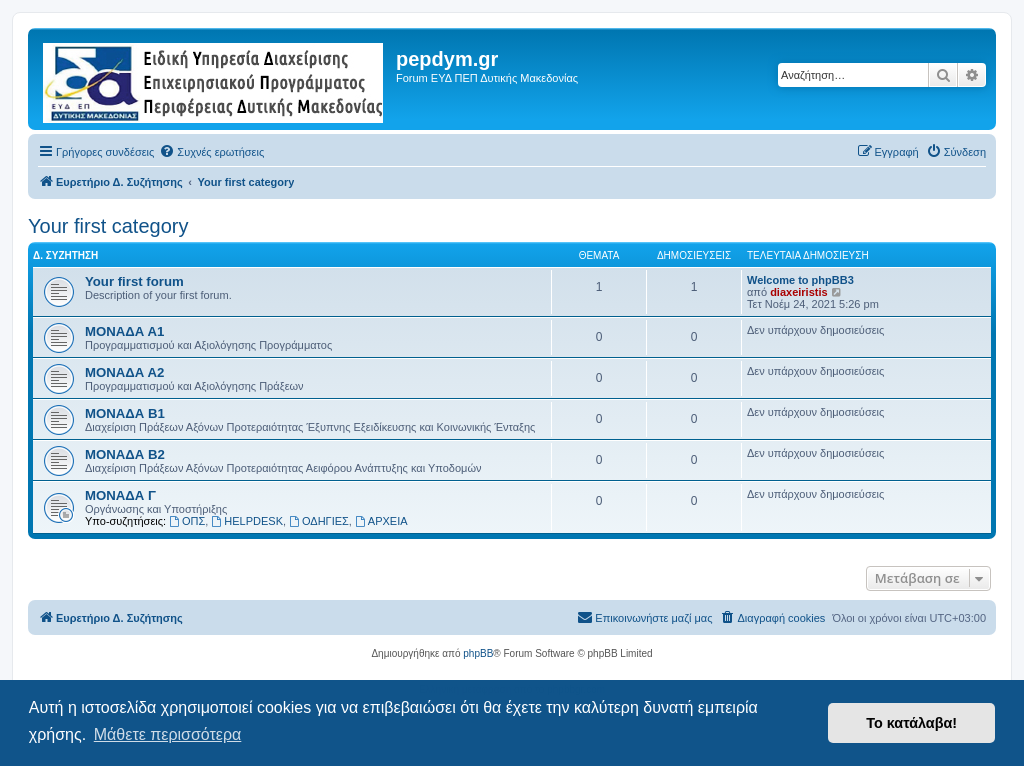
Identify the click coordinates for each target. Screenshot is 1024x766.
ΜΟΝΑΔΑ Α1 (124, 331)
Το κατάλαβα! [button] (911, 723)
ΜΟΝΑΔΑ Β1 (125, 413)
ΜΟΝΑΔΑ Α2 (124, 372)
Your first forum (134, 281)
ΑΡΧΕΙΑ (381, 521)
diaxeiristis (798, 292)
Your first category (108, 226)
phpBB (478, 653)
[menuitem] (211, 152)
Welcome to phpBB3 (800, 280)
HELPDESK (247, 521)
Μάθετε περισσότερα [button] (168, 734)
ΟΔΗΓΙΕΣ (319, 521)
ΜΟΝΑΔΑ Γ (120, 495)
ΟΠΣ (187, 521)
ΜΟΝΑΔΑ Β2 (125, 454)
